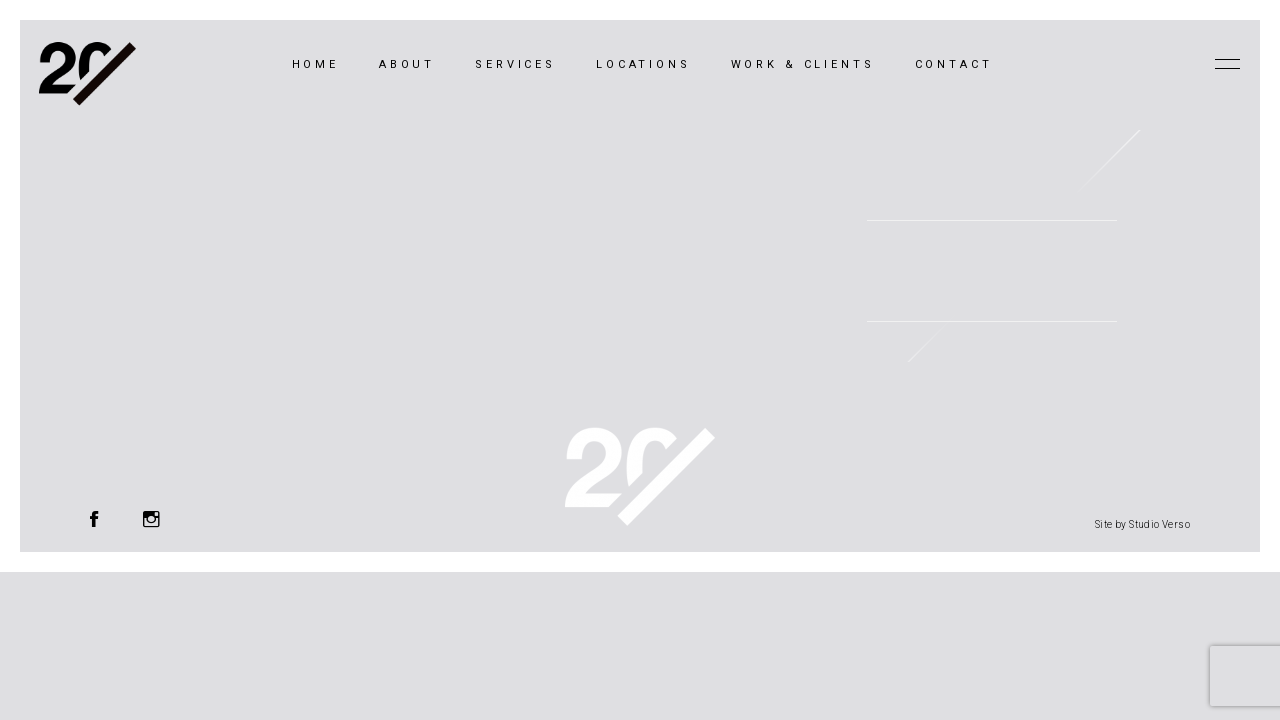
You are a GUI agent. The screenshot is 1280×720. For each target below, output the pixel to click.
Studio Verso (1159, 524)
